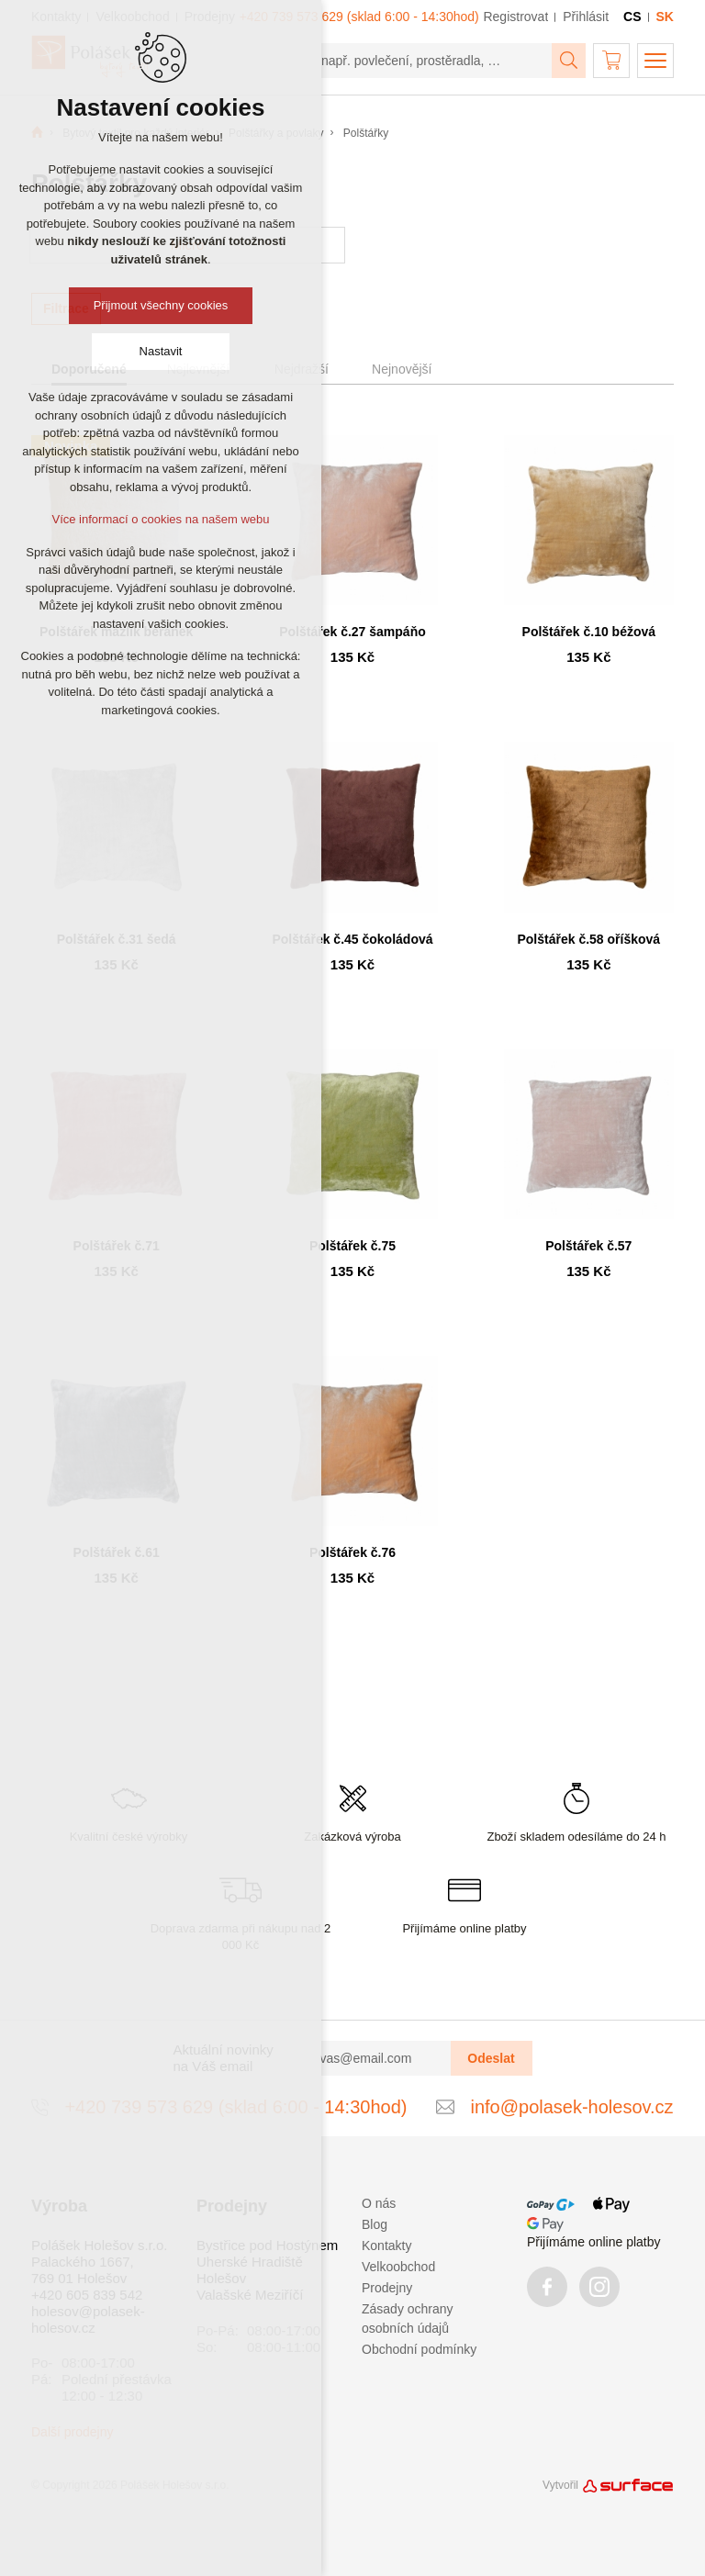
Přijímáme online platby (594, 2241)
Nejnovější (401, 369)
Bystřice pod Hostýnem (267, 2245)
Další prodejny (72, 2432)
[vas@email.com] (378, 2058)
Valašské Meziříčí (249, 2294)
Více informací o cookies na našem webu (160, 519)
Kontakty (386, 2245)
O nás (379, 2203)
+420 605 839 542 (86, 2294)
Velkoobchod (398, 2266)
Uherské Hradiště (249, 2261)
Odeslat (490, 2058)
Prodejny (387, 2287)
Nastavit (161, 351)
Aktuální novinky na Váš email (223, 2058)
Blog (374, 2224)
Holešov (221, 2278)
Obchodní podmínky (419, 2349)
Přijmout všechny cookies (161, 305)
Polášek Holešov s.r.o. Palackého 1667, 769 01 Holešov (99, 2261)
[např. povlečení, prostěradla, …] (429, 60)
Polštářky (365, 133)
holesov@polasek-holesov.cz (88, 2319)
